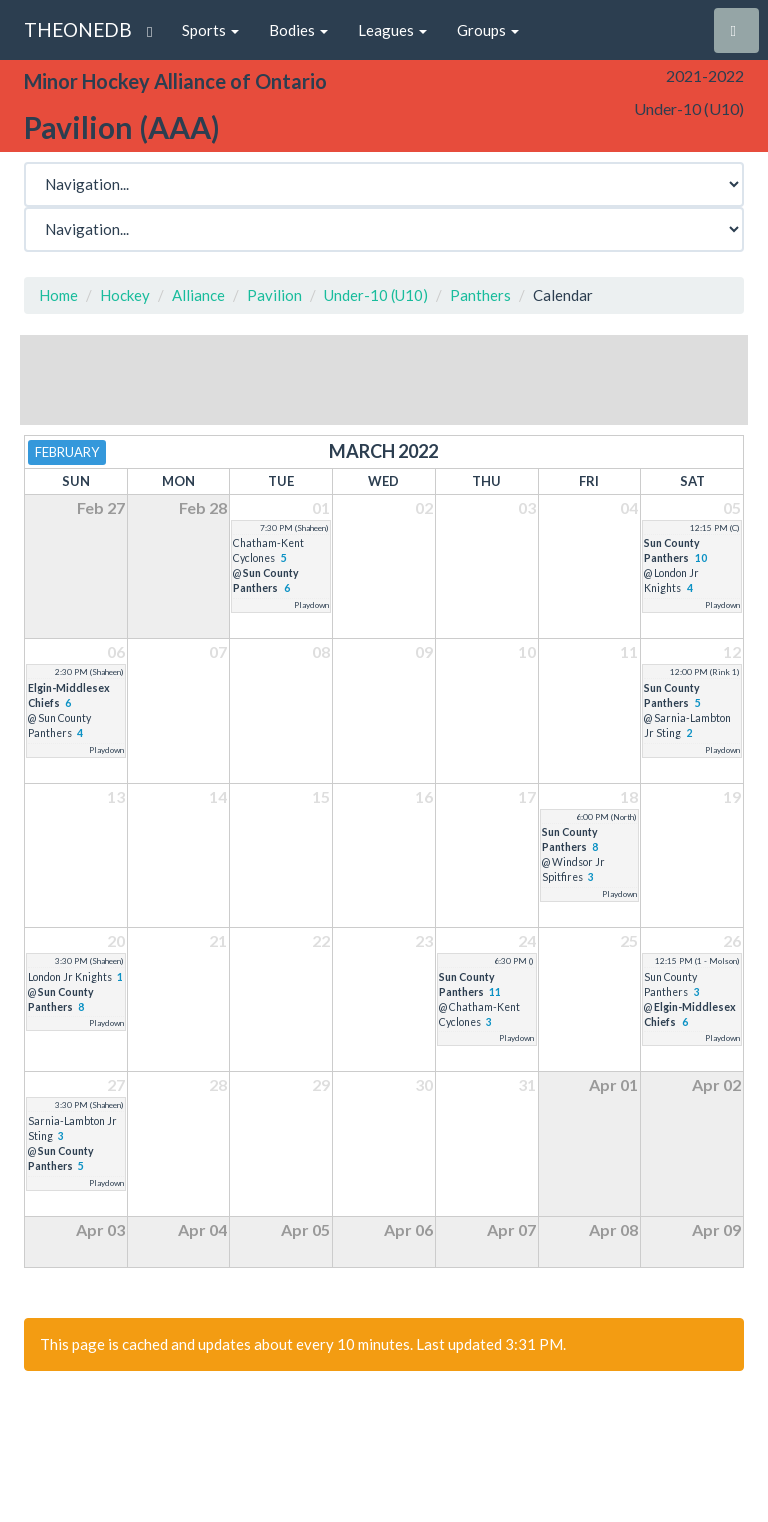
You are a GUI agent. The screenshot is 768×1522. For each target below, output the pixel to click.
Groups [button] (488, 30)
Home (58, 295)
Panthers (480, 295)
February (67, 452)
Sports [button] (210, 30)
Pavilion (274, 295)
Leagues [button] (392, 30)
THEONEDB (78, 29)
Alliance (198, 295)
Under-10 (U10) (376, 295)
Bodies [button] (298, 30)
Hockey (125, 295)
